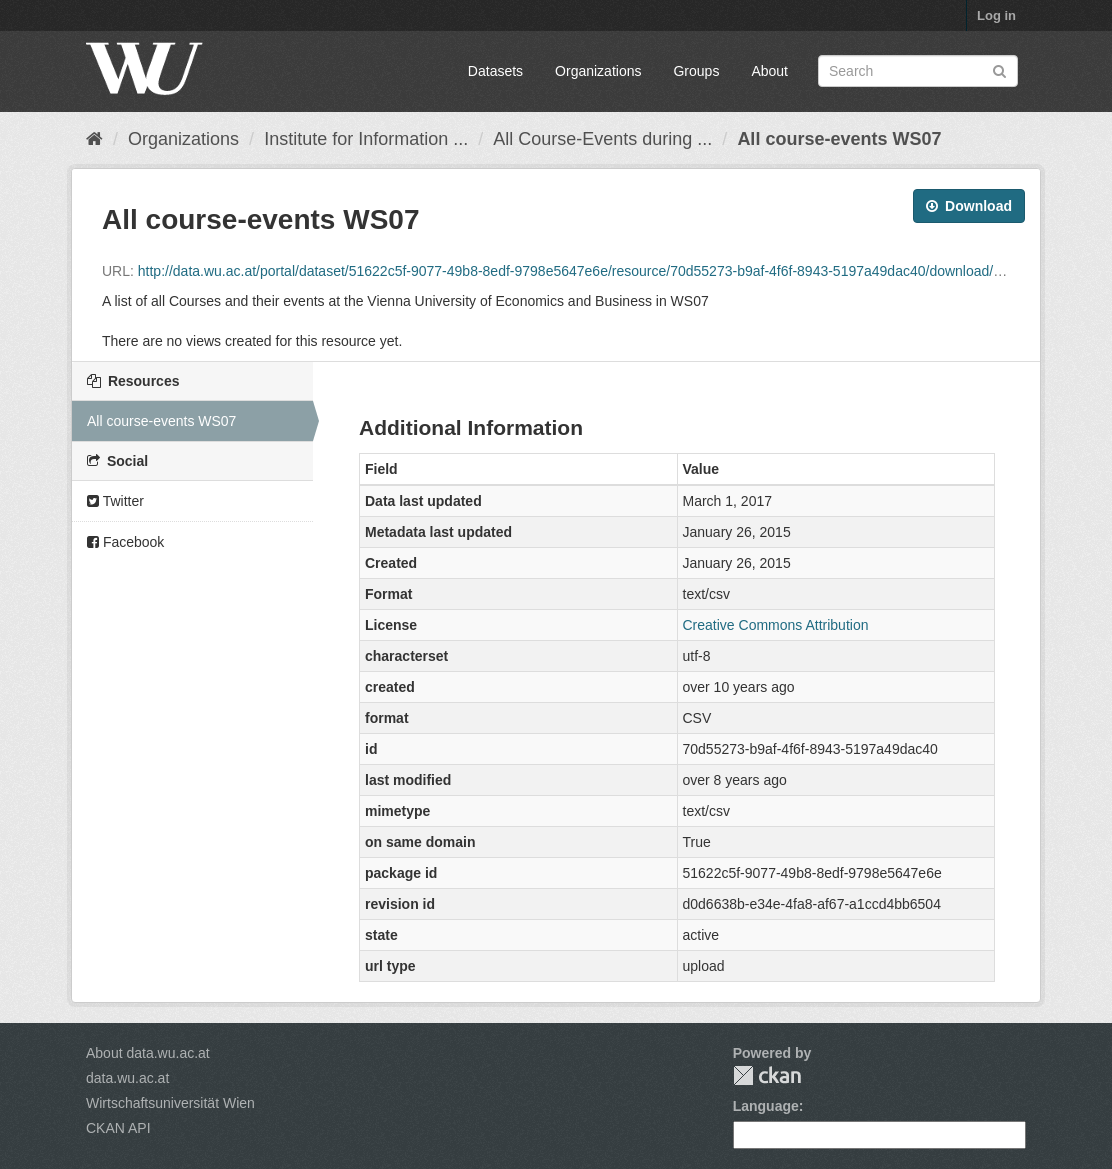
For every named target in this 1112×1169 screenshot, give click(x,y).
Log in (996, 15)
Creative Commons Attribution (776, 625)
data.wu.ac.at (127, 1078)
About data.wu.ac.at (148, 1053)
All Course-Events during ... (602, 139)
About (769, 71)
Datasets (495, 71)
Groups (696, 71)
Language (766, 1106)
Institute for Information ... (366, 139)
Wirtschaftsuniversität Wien (170, 1103)
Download (969, 206)
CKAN (767, 1075)
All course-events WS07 (839, 139)
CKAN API (118, 1128)
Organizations (598, 71)
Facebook (125, 542)
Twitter (115, 501)
